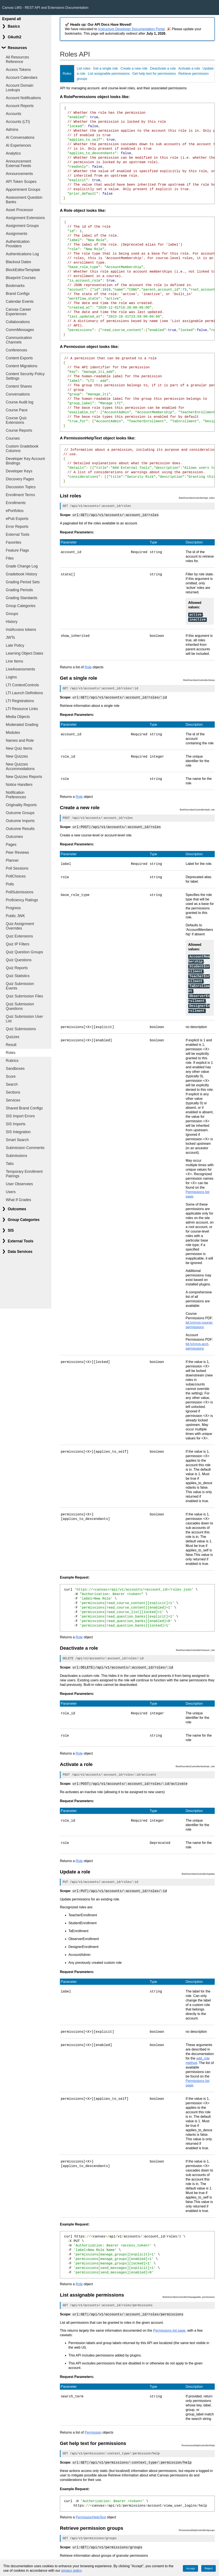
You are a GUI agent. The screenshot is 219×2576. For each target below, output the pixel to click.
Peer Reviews (17, 852)
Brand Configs (18, 293)
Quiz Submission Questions (20, 1006)
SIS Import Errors (20, 1116)
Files (10, 558)
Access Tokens (18, 69)
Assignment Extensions (25, 218)
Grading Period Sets (23, 582)
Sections (13, 1092)
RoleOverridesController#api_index (197, 498)
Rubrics (12, 1060)
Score (11, 1076)
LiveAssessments (20, 669)
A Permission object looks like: (89, 346)
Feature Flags (17, 550)
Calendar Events (20, 301)
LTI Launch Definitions (24, 693)
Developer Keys (19, 471)
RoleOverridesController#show (199, 679)
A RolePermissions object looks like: (95, 96)
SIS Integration (18, 1132)
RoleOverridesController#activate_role (195, 1759)
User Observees (19, 1184)
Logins (11, 677)
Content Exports (19, 358)
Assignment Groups (22, 226)
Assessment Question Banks (24, 199)
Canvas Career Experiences (18, 311)
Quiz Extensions (19, 936)
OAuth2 (14, 37)
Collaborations (18, 322)
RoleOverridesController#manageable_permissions (189, 2288)
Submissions (16, 1156)
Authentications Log (22, 254)
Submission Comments (25, 1148)
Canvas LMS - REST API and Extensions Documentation (45, 7)
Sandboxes (15, 1068)
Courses (13, 438)
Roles (10, 1053)
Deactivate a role (163, 68)
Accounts (13, 114)
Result (11, 1045)
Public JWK (15, 916)
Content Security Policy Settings (25, 376)
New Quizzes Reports (24, 777)
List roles (83, 68)
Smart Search (17, 1140)
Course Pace (17, 410)
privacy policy (71, 2570)
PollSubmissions (19, 892)
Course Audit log (19, 402)
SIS (11, 1230)
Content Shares (19, 386)
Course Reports (19, 430)
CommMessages (20, 330)
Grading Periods (19, 590)
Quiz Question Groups (24, 952)
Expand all (11, 19)
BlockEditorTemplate (23, 270)
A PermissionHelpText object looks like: (97, 438)
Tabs (10, 1163)
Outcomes (14, 836)
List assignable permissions (109, 73)
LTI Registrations (20, 701)
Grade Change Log (22, 566)
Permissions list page (169, 2321)
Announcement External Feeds (18, 163)
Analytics (13, 153)
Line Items (14, 661)
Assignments (16, 233)
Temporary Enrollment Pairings (24, 1173)
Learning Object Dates (24, 653)
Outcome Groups (20, 813)
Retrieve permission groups (91, 2518)
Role (88, 666)
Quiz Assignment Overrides (20, 926)
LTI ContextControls (22, 685)
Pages (11, 844)
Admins (12, 129)
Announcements (19, 174)
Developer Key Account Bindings (25, 461)
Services (13, 1100)
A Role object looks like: (83, 210)
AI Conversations (20, 137)
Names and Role (20, 740)
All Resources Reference (17, 59)
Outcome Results (20, 829)
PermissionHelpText (91, 2508)
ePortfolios (15, 511)
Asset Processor (19, 210)
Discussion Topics (21, 487)
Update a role (75, 1863)
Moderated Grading (22, 724)
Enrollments (16, 503)
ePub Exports (17, 518)
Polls (10, 884)
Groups (12, 614)
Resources (17, 48)
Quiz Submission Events (20, 986)
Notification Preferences (16, 794)
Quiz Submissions (21, 1029)
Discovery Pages (20, 479)
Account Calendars (22, 77)
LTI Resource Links (22, 709)
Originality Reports (21, 805)
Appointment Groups (23, 189)
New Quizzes (17, 756)
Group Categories (21, 606)
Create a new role (133, 68)
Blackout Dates (18, 262)
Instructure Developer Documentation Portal (131, 29)
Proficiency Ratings (22, 900)
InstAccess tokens (21, 629)
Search (12, 1084)
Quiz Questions (18, 960)
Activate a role (189, 68)
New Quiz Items (19, 748)
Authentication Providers (18, 243)
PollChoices (16, 876)
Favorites (13, 542)
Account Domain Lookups (19, 87)
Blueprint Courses (21, 278)
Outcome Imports (20, 821)
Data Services (20, 1251)
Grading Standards (21, 598)
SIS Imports (15, 1124)
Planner (12, 860)
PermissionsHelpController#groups (197, 2521)
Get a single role (105, 68)
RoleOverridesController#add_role (197, 808)
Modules (13, 732)
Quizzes (12, 1037)
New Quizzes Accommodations (20, 766)
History (12, 621)
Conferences (16, 350)
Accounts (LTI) (18, 121)
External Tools (17, 534)
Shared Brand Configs (24, 1108)
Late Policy (15, 645)
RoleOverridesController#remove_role (195, 1643)
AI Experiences (18, 145)
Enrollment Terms (20, 495)
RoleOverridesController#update (198, 1866)
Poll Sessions (17, 868)
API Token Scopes (21, 181)
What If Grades (18, 1200)
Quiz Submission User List (24, 1018)
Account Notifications (23, 98)
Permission (93, 2423)
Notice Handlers (19, 784)
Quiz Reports (17, 968)
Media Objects (18, 717)
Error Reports (17, 526)
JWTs (10, 637)
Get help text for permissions (154, 73)
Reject (208, 2568)
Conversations (18, 394)
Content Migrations (21, 366)
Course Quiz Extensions (16, 420)
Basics (14, 26)
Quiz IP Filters (17, 944)
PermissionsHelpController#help (198, 2436)
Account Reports (20, 106)
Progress (13, 908)
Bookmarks (15, 286)
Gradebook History (21, 574)
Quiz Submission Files (24, 996)
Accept (190, 2568)
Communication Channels (19, 340)
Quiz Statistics (18, 976)
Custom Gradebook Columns (22, 448)
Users (11, 1192)
